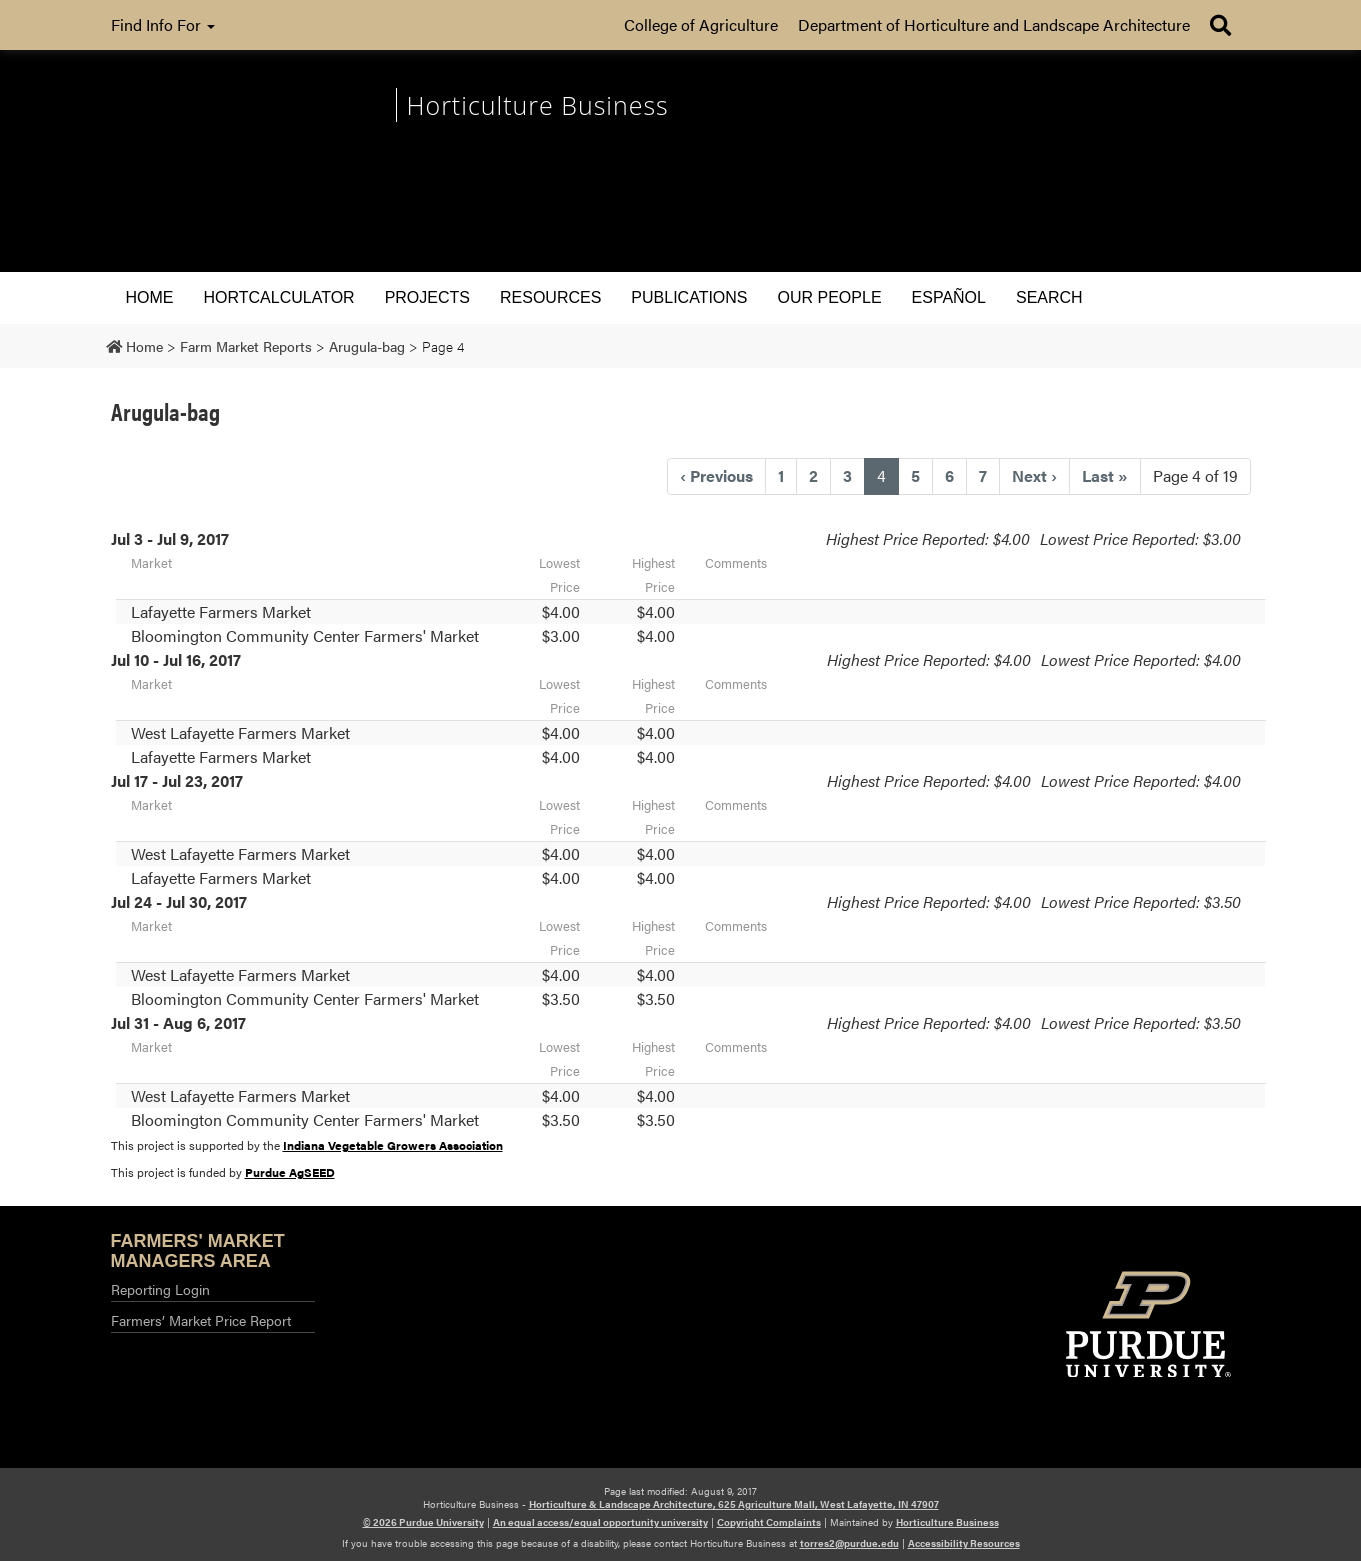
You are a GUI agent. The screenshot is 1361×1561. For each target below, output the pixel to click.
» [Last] (1105, 475)
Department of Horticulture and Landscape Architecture (994, 24)
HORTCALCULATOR (279, 297)
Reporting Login (160, 1289)
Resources (550, 297)
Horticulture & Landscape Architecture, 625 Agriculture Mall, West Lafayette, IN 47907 (734, 1504)
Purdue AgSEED (290, 1172)
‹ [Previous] (716, 475)
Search (1049, 297)
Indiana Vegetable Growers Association (393, 1145)
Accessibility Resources (964, 1543)
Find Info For (163, 24)
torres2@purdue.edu (849, 1543)
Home (150, 297)
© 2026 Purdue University (423, 1522)
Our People (830, 297)
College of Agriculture (701, 24)
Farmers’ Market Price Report (201, 1320)
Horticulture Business (947, 1522)
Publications (689, 297)
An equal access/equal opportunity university (600, 1522)
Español (949, 297)
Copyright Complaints (769, 1522)
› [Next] (1034, 475)
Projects (427, 297)
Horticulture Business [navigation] (538, 105)
